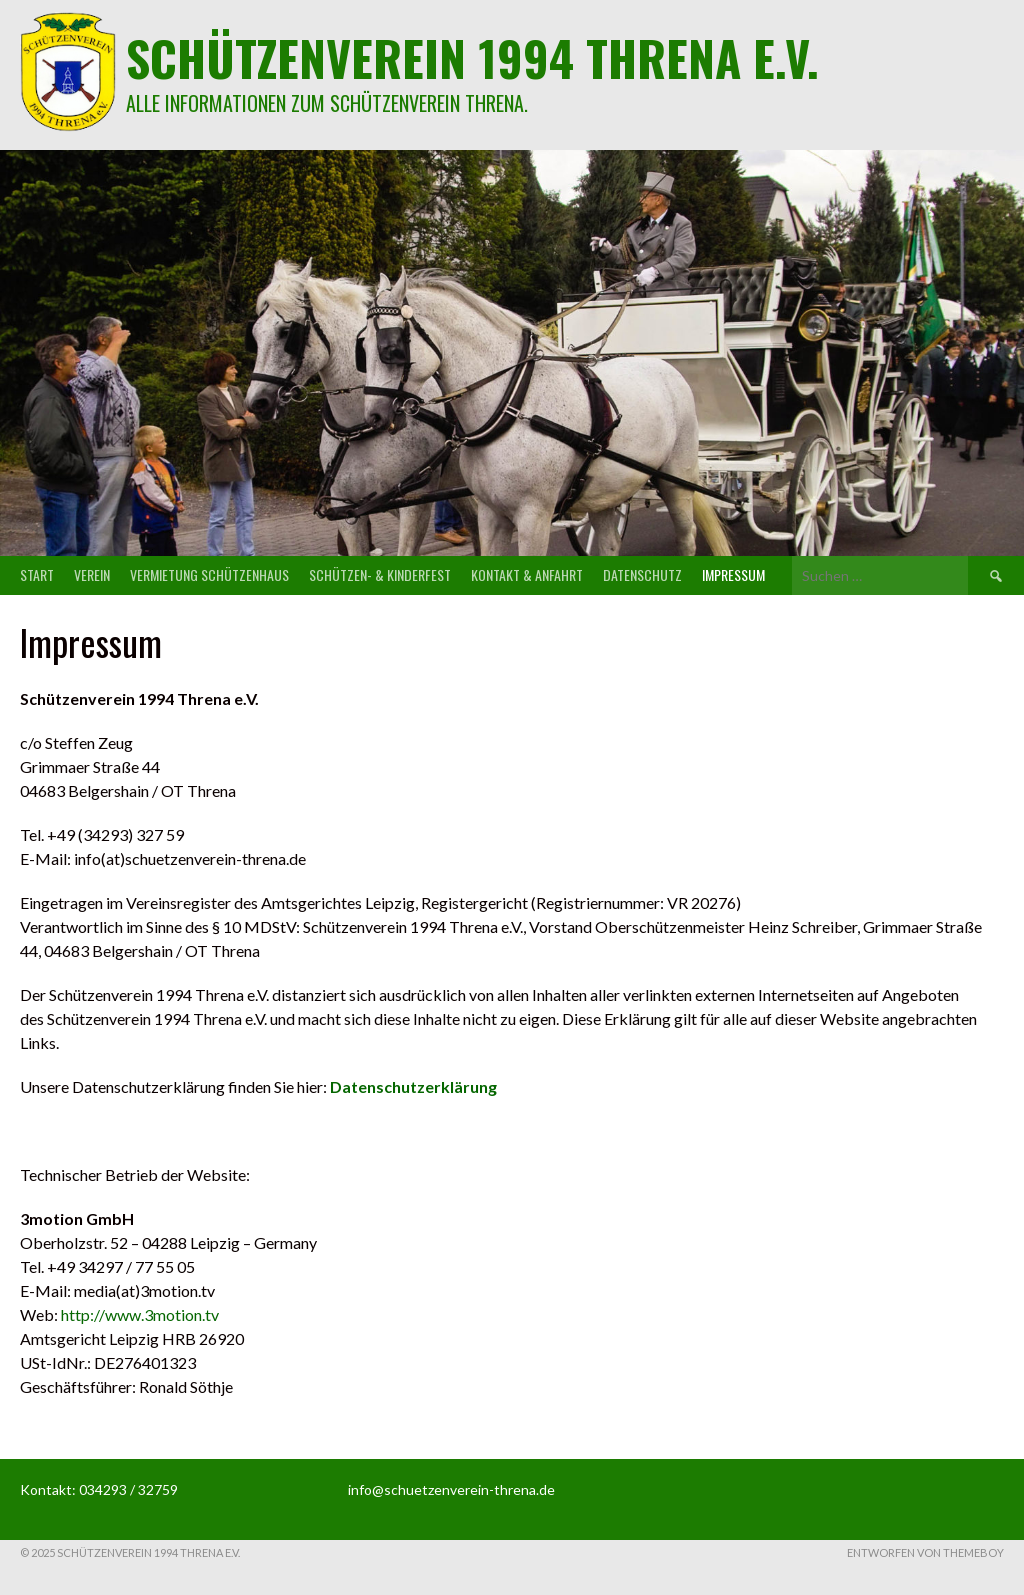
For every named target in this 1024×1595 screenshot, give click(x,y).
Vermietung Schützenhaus (209, 574)
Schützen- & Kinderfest (380, 574)
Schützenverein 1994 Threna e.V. (472, 57)
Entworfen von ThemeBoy (925, 1552)
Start (37, 574)
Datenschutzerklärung (413, 1086)
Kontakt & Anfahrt (527, 574)
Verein (92, 574)
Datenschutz (642, 574)
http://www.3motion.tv (140, 1314)
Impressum (733, 574)
